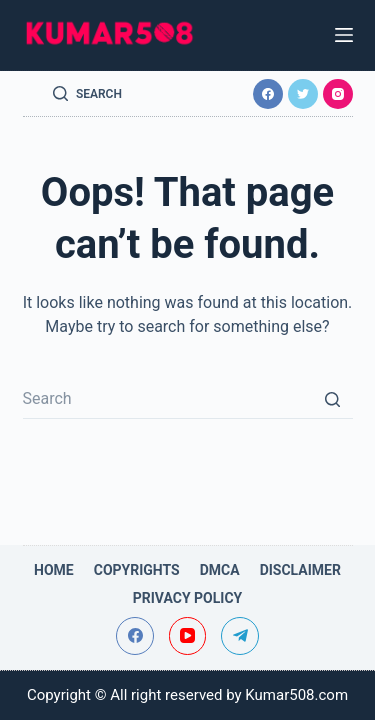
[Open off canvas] (344, 35)
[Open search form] (87, 94)
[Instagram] (338, 94)
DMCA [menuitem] (220, 570)
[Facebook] (268, 94)
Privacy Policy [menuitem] (188, 598)
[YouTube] (188, 636)
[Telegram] (240, 636)
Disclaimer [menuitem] (300, 570)
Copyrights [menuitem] (137, 570)
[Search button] (333, 399)
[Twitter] (303, 94)
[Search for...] (188, 399)
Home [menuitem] (54, 570)
